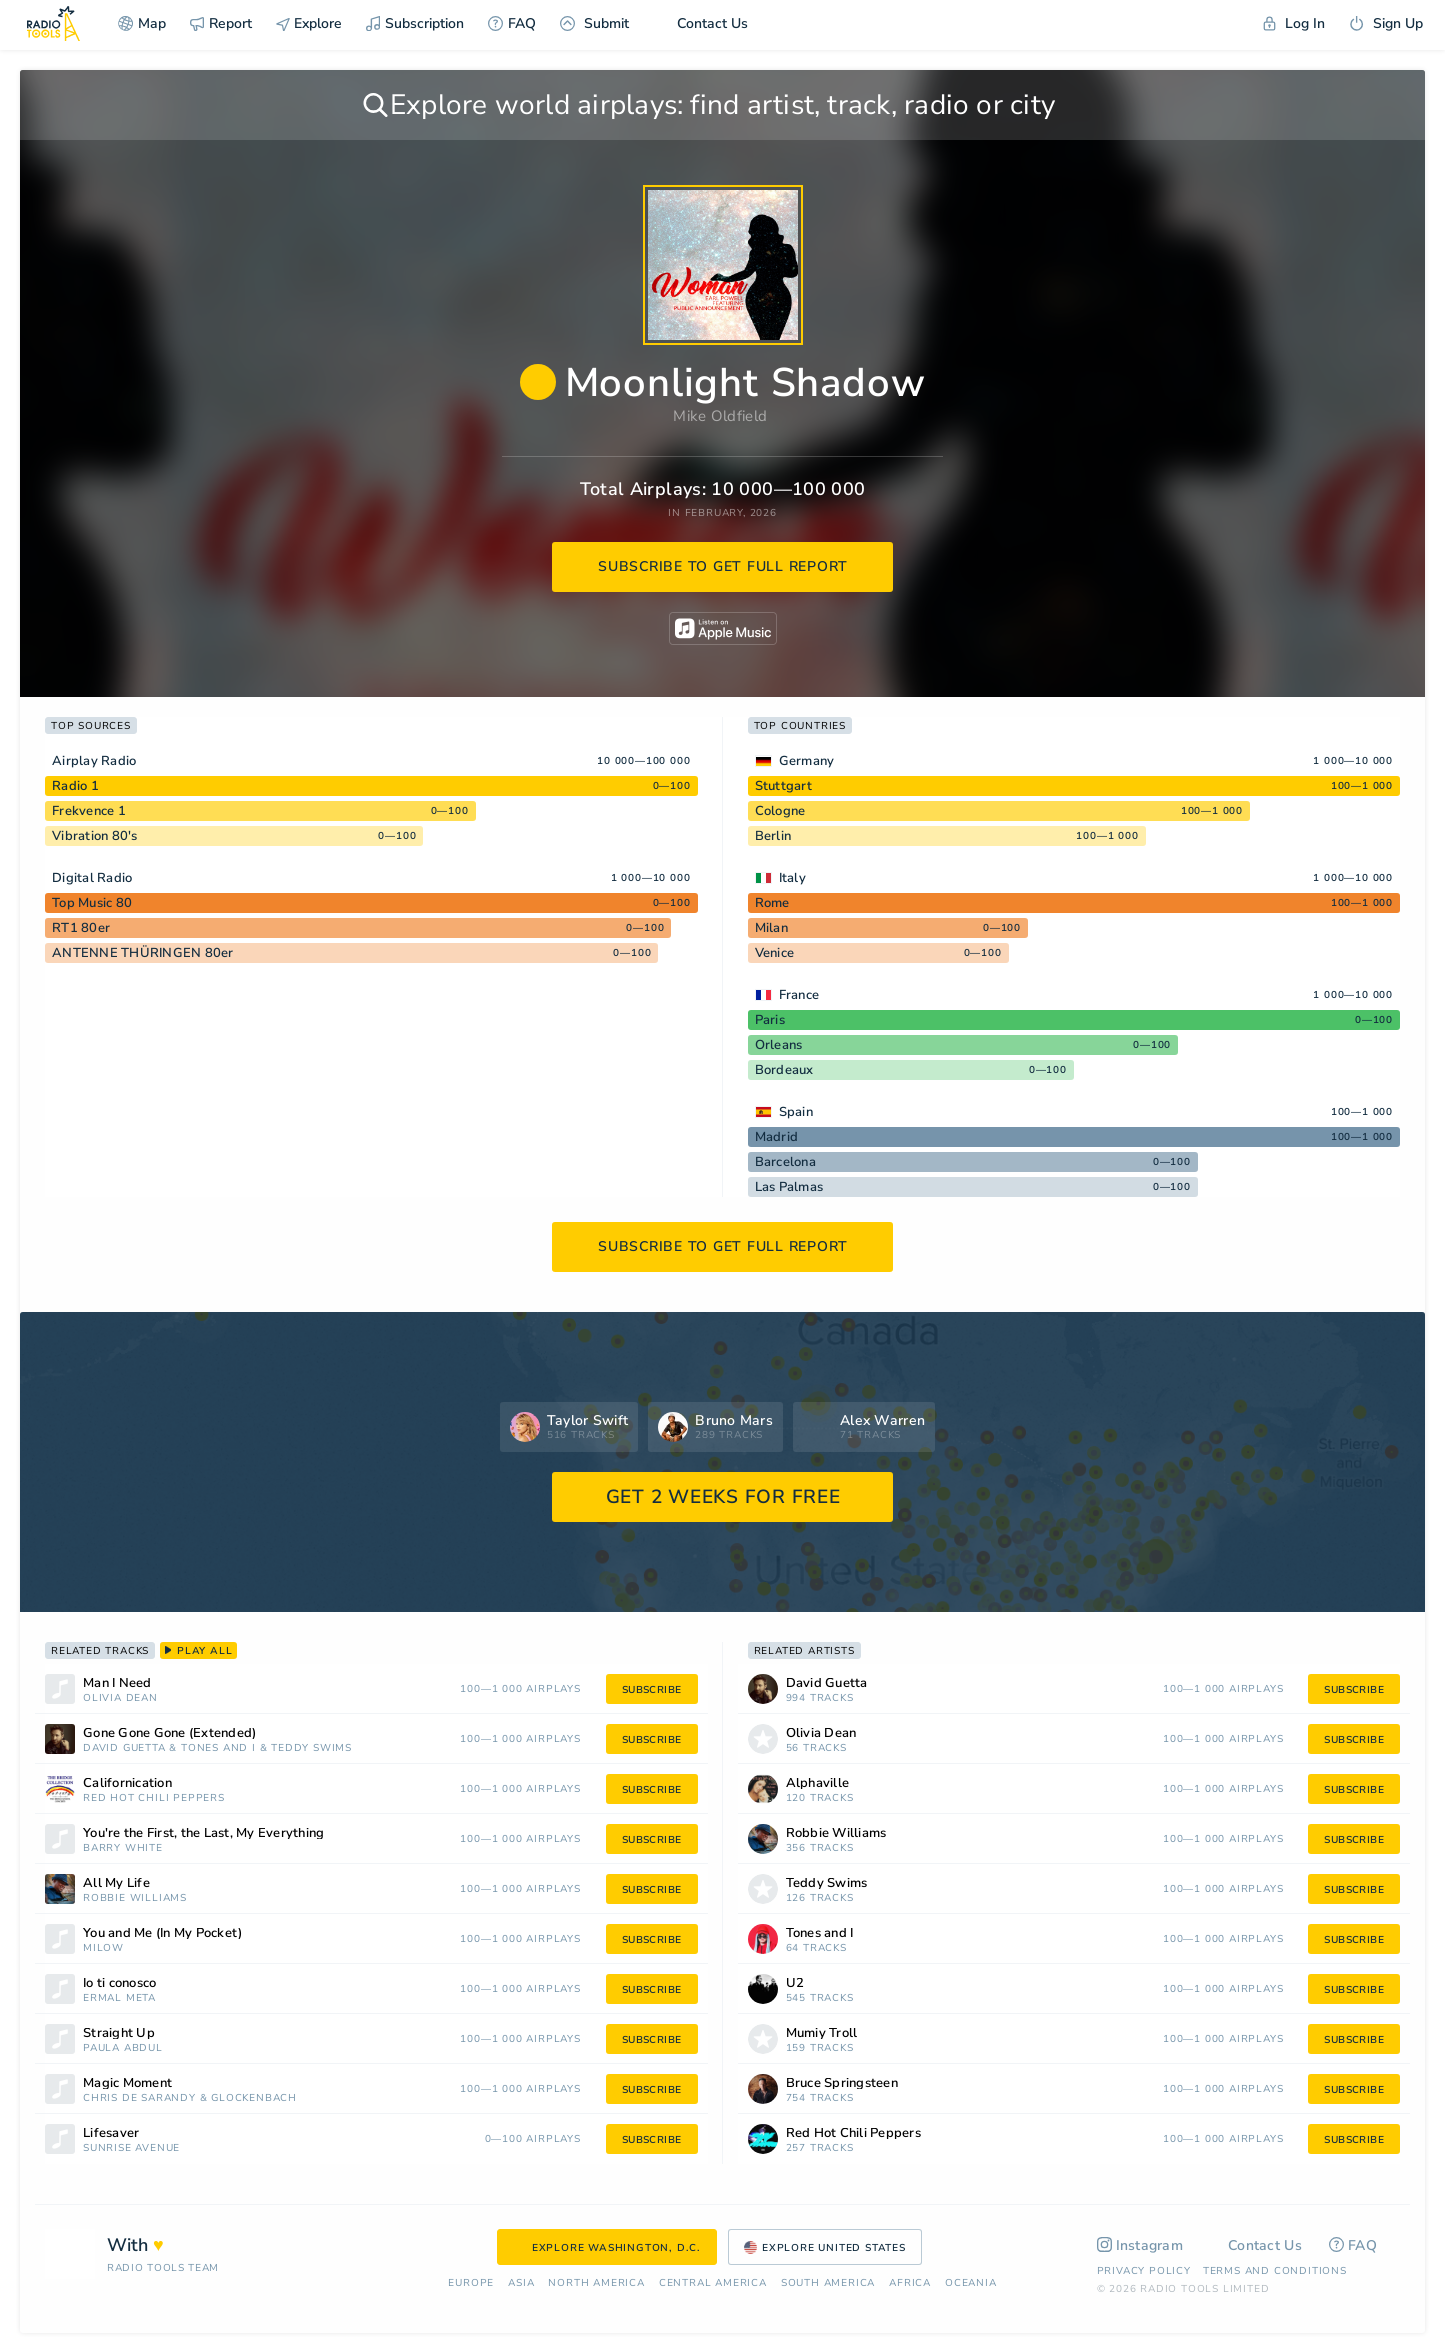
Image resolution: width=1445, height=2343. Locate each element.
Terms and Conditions (1275, 2271)
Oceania (971, 2283)
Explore (309, 23)
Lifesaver (111, 2133)
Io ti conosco (119, 1983)
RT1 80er (81, 928)
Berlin (773, 836)
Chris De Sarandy (139, 2098)
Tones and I (218, 1748)
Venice (775, 953)
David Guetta (124, 1748)
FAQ (512, 23)
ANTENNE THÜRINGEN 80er (143, 953)
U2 (795, 1983)
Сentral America (713, 2283)
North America (596, 2283)
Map (142, 23)
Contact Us (700, 23)
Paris (770, 1020)
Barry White (123, 1848)
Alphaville (818, 1783)
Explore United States (825, 2248)
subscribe (652, 1690)
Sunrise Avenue (131, 2148)
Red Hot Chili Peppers (154, 1798)
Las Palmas (789, 1187)
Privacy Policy (1144, 2271)
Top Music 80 (92, 903)
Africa (910, 2283)
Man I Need (117, 1683)
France (799, 995)
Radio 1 (75, 786)
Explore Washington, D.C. (607, 2248)
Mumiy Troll (822, 2033)
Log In (1294, 23)
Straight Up (119, 2033)
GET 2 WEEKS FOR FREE (723, 1497)
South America (828, 2283)
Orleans (779, 1045)
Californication (127, 1783)
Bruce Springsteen (842, 2083)
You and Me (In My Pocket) (162, 1933)
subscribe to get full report (723, 566)
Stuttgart (783, 786)
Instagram (1140, 2245)
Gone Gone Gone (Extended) (169, 1733)
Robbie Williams (135, 1898)
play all (198, 1651)
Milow (103, 1948)
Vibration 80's (95, 836)
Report (221, 23)
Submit (594, 23)
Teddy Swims (311, 1748)
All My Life (116, 1883)
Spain (796, 1112)
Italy (792, 878)
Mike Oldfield (720, 416)
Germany (807, 761)
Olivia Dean (120, 1698)
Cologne (780, 811)
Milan (771, 928)
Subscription (415, 23)
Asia (521, 2283)
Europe (471, 2283)
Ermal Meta (119, 1998)
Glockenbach (254, 2098)
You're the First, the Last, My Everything (203, 1833)
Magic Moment (127, 2083)
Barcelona (785, 1162)
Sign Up (1386, 23)
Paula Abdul (123, 2048)
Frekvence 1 (89, 811)
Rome (772, 903)
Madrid (777, 1137)
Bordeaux (784, 1070)
